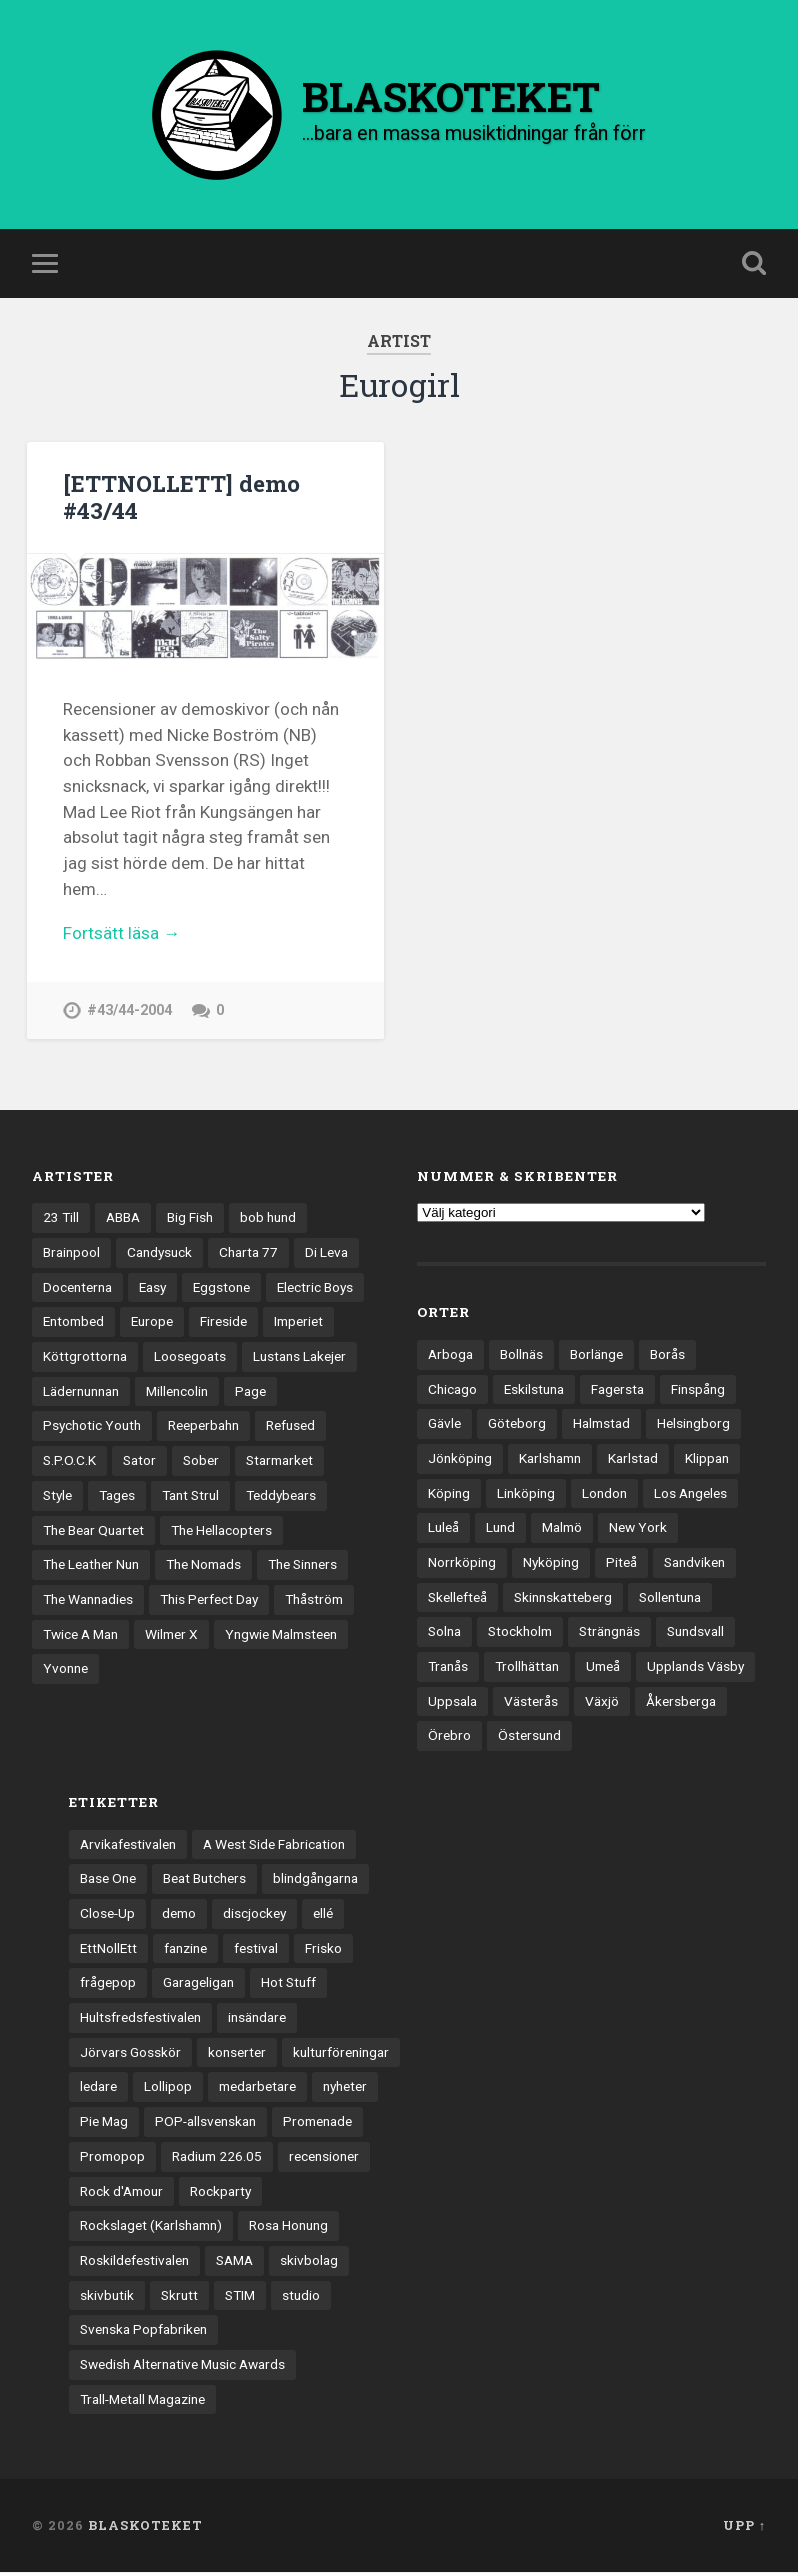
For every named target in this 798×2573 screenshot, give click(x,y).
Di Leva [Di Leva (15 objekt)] (326, 1253)
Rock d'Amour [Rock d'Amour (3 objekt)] (121, 2191)
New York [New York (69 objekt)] (638, 1528)
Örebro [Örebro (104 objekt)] (449, 1736)
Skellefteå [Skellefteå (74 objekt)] (457, 1598)
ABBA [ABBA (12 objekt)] (123, 1218)
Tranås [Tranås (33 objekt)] (448, 1667)
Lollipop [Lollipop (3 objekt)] (168, 2087)
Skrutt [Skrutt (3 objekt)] (179, 2296)
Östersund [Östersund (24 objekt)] (529, 1736)
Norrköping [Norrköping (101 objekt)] (462, 1563)
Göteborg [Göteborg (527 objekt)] (517, 1424)
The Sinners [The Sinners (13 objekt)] (302, 1565)
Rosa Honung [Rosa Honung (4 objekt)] (288, 2226)
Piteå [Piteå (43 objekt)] (621, 1563)
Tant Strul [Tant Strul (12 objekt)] (190, 1496)
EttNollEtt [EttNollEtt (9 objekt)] (108, 1949)
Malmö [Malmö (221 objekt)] (562, 1528)
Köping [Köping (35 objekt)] (449, 1494)
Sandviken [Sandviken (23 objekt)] (694, 1563)
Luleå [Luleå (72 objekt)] (443, 1528)
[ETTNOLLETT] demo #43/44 (181, 497)
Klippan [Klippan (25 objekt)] (707, 1459)
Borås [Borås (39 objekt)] (667, 1355)
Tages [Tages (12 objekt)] (117, 1496)
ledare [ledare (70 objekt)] (98, 2087)
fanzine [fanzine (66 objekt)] (185, 1949)
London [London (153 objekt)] (604, 1494)
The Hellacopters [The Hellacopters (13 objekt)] (221, 1531)
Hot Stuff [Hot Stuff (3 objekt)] (288, 1983)
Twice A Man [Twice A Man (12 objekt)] (80, 1635)
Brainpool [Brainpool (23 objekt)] (71, 1253)
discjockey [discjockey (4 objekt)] (254, 1914)
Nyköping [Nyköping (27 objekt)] (551, 1563)
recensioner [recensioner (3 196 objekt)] (324, 2157)
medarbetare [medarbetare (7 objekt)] (257, 2087)
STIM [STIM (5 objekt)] (240, 2296)
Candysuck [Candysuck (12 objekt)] (159, 1253)
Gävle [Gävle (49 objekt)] (444, 1424)
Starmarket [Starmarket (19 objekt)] (279, 1461)
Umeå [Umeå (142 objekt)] (603, 1667)
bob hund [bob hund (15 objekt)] (268, 1218)
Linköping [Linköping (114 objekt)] (526, 1494)
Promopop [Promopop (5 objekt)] (112, 2157)
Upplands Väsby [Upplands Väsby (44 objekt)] (695, 1667)
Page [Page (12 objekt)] (250, 1392)
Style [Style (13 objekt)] (57, 1496)
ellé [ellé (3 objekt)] (323, 1914)
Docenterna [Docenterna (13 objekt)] (77, 1288)
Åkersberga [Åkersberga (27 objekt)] (681, 1702)
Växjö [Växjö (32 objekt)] (602, 1702)
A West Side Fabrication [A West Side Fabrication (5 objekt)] (274, 1845)
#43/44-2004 (129, 1011)
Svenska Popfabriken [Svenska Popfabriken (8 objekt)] (143, 2330)
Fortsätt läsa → (121, 934)
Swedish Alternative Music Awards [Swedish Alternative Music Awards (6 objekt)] (182, 2365)
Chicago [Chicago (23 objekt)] (452, 1390)
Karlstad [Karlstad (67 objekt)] (633, 1459)
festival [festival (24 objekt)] (256, 1949)
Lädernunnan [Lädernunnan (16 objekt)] (81, 1392)
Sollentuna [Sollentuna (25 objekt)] (670, 1598)
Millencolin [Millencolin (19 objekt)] (177, 1392)
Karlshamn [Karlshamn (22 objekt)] (550, 1459)
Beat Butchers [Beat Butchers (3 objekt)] (204, 1879)
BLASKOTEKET (145, 2526)
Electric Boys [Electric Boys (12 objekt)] (315, 1288)
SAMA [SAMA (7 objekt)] (234, 2261)
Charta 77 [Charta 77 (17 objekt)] (248, 1253)
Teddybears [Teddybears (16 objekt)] (281, 1496)
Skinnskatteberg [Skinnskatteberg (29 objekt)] (563, 1598)
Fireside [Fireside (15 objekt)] (223, 1322)
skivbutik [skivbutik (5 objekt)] (107, 2296)
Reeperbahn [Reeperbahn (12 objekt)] (203, 1426)
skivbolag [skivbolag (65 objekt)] (309, 2261)
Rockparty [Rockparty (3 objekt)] (220, 2191)
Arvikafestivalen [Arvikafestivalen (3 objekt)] (128, 1845)
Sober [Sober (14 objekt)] (201, 1461)
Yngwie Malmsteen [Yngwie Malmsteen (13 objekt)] (281, 1635)
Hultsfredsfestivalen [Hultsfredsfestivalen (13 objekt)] (140, 2018)
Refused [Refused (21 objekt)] (290, 1426)
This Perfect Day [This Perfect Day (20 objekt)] (209, 1600)
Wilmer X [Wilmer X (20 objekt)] (171, 1635)
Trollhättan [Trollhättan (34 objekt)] (527, 1667)
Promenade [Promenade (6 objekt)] (317, 2122)
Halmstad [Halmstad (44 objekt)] (601, 1424)
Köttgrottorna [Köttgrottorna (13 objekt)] (85, 1357)
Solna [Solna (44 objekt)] (444, 1632)
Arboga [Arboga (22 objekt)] (450, 1355)
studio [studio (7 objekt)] (301, 2296)
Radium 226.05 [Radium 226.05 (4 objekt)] (217, 2157)
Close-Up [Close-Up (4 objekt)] (107, 1914)
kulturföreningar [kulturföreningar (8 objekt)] (341, 2053)
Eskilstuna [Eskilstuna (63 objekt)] (534, 1390)
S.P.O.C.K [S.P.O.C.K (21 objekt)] (69, 1461)
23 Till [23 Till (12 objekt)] (61, 1218)
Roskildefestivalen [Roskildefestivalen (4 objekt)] (134, 2261)
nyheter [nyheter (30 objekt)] (345, 2087)
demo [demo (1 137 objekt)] (179, 1914)
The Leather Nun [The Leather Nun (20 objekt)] (91, 1565)
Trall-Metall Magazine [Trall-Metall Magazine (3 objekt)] (142, 2400)
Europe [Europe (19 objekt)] (152, 1322)
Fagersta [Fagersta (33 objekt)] (617, 1390)
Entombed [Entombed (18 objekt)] (73, 1322)
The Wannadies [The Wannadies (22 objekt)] (88, 1600)
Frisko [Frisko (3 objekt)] (323, 1949)
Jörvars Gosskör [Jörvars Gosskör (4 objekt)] (130, 2053)
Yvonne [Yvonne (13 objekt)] (65, 1669)
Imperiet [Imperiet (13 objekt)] (298, 1322)
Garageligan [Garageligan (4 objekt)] (198, 1983)
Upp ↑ (744, 2526)
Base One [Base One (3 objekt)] (108, 1879)
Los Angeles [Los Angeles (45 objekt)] (690, 1494)
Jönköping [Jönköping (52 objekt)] (460, 1459)
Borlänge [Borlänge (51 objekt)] (596, 1355)
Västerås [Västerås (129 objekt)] (531, 1702)
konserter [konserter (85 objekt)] (237, 2053)
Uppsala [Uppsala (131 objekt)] (452, 1702)
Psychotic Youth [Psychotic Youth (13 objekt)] (92, 1426)
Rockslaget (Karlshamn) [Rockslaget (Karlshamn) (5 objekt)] (151, 2226)
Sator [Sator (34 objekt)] (139, 1461)
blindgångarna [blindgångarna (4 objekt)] (315, 1879)
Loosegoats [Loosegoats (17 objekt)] (190, 1357)
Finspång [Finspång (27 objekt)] (698, 1390)
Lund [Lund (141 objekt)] (500, 1528)
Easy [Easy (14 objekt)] (152, 1288)
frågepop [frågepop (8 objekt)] (108, 1983)
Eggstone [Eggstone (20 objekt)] (221, 1288)
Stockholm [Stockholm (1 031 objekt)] (520, 1632)
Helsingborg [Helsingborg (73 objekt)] (693, 1424)
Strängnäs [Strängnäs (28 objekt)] (609, 1632)
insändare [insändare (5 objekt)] (257, 2018)
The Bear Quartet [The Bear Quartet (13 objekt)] (93, 1531)
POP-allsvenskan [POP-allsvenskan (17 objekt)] (205, 2122)
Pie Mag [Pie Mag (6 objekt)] (104, 2122)
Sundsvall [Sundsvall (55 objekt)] (695, 1632)
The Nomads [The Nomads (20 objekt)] (203, 1565)
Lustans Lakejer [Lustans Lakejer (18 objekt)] (299, 1357)
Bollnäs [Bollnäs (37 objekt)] (521, 1355)
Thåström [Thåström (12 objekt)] (314, 1600)
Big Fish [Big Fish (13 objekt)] (190, 1218)
